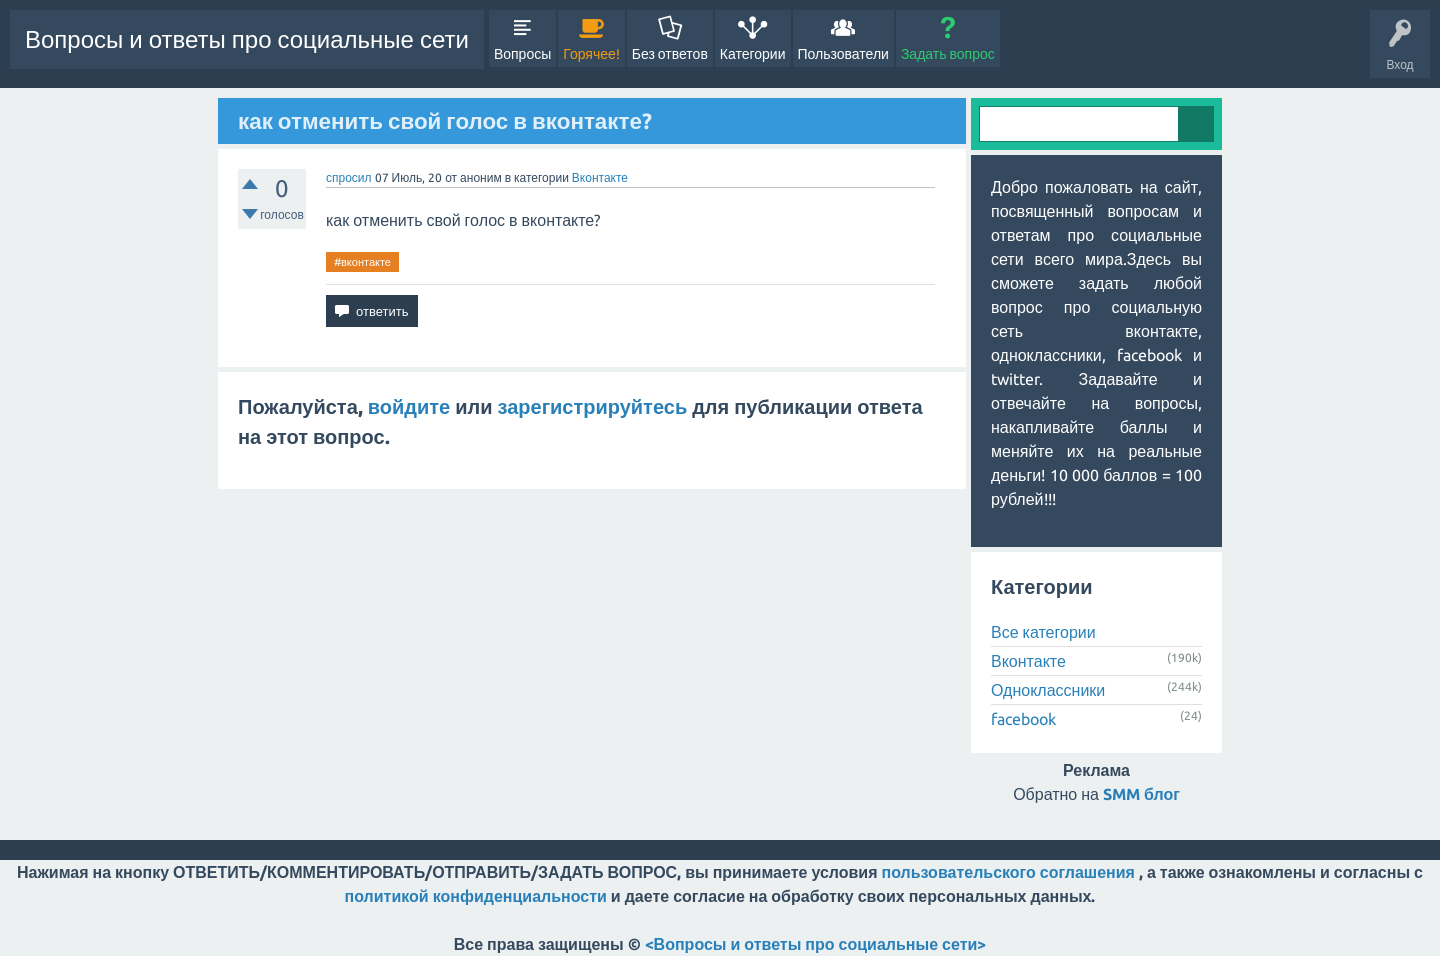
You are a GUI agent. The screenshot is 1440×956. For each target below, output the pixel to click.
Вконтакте (600, 177)
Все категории (1043, 632)
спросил (349, 177)
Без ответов (670, 54)
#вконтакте (362, 262)
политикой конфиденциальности (476, 896)
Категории (753, 54)
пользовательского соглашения (1008, 872)
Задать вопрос (948, 54)
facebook (1023, 719)
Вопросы (522, 54)
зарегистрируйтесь (593, 406)
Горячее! (591, 54)
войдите (409, 406)
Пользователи (843, 54)
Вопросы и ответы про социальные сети (247, 39)
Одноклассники (1048, 690)
